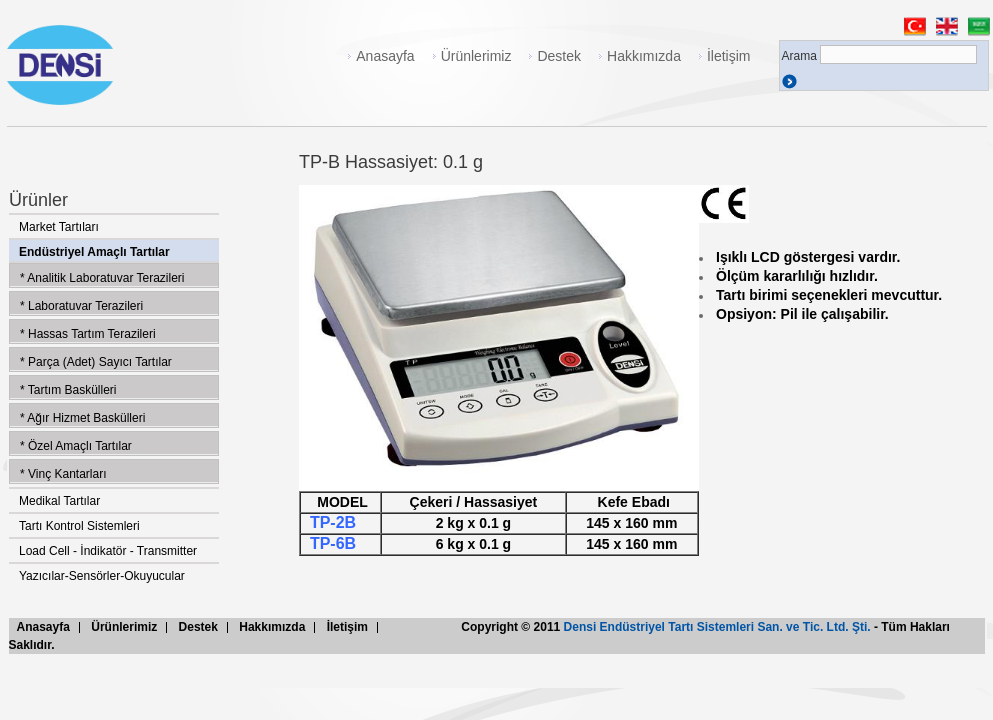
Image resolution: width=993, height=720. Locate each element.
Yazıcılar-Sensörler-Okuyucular (102, 576)
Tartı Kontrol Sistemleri (79, 526)
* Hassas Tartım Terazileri (88, 334)
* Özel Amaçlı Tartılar (76, 446)
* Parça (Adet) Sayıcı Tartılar (96, 362)
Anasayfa (385, 56)
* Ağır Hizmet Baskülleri (82, 418)
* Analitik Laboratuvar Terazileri (102, 278)
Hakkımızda (644, 56)
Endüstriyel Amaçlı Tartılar (94, 252)
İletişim (729, 56)
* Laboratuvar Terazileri (81, 306)
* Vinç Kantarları (63, 474)
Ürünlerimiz (476, 56)
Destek (559, 56)
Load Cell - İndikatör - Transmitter (108, 551)
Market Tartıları (59, 227)
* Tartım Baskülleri (68, 390)
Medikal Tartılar (59, 501)
